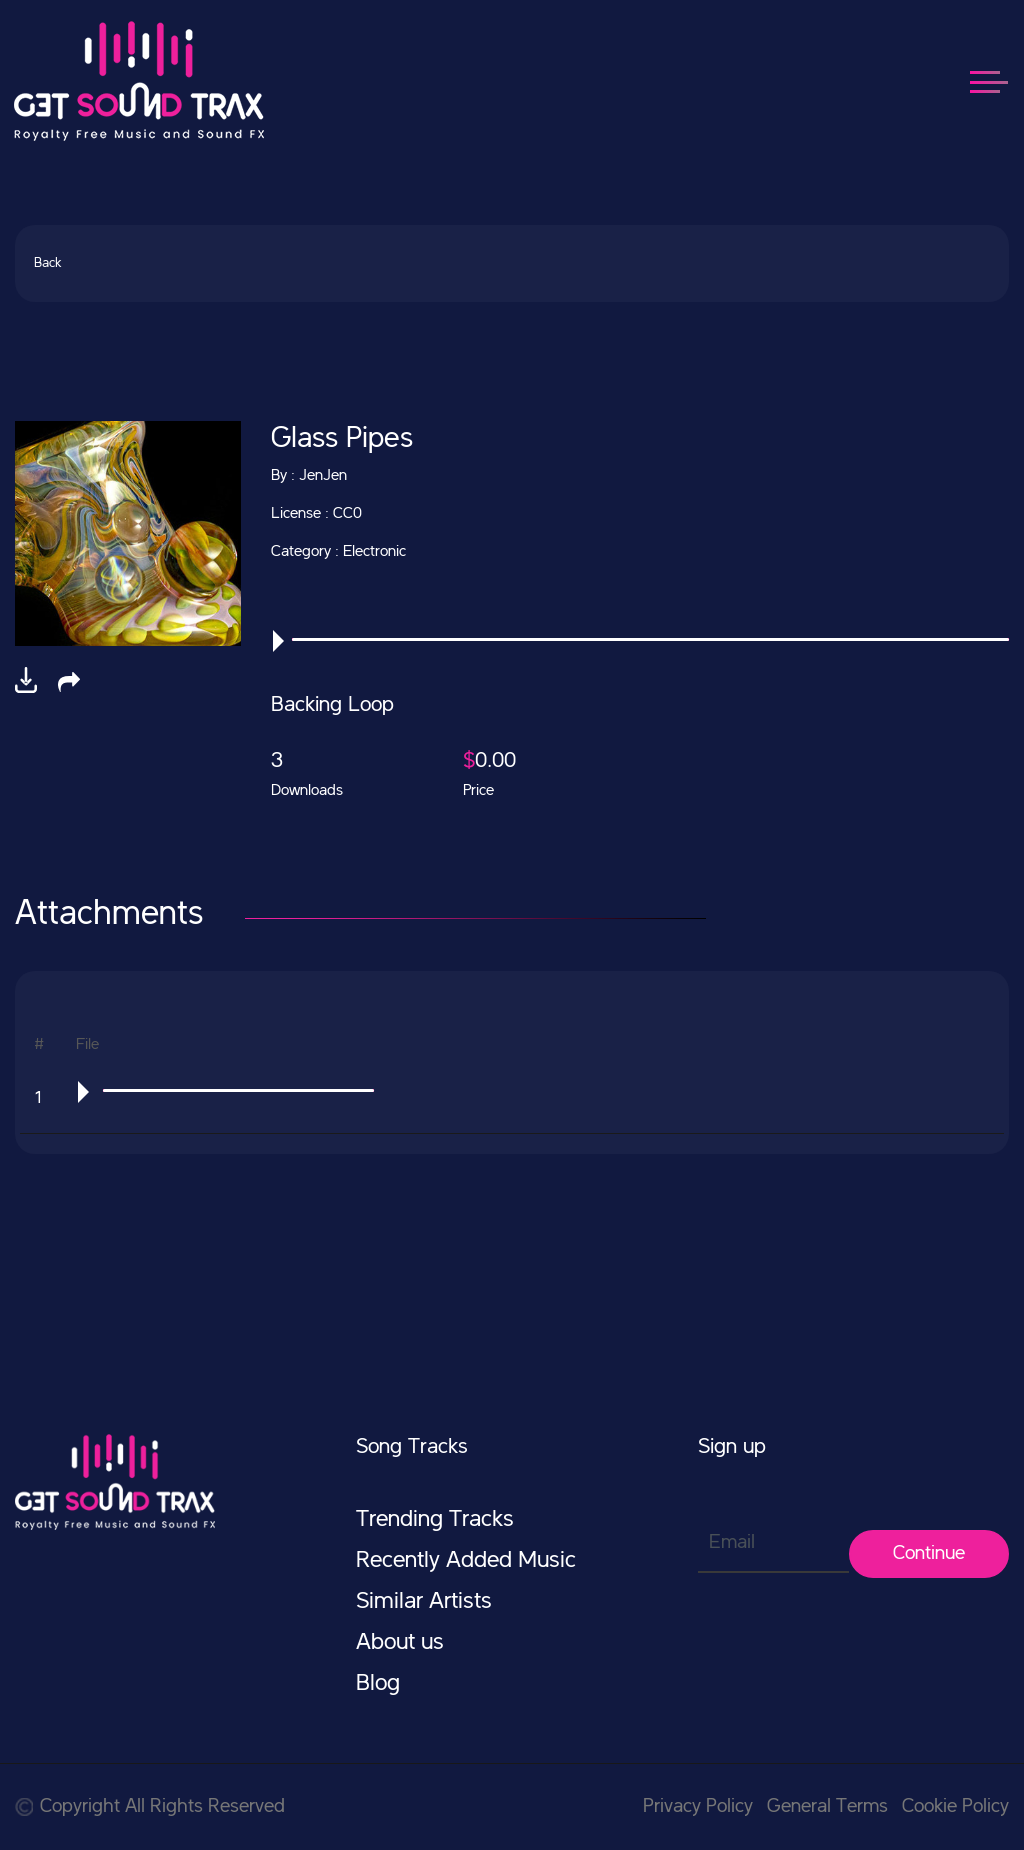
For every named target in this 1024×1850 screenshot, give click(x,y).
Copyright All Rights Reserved (150, 1807)
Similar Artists (424, 1602)
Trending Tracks (435, 1520)
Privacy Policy (698, 1807)
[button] (69, 682)
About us (400, 1643)
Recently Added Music (466, 1561)
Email (732, 1543)
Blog (378, 1684)
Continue (929, 1554)
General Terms (827, 1807)
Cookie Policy (955, 1807)
